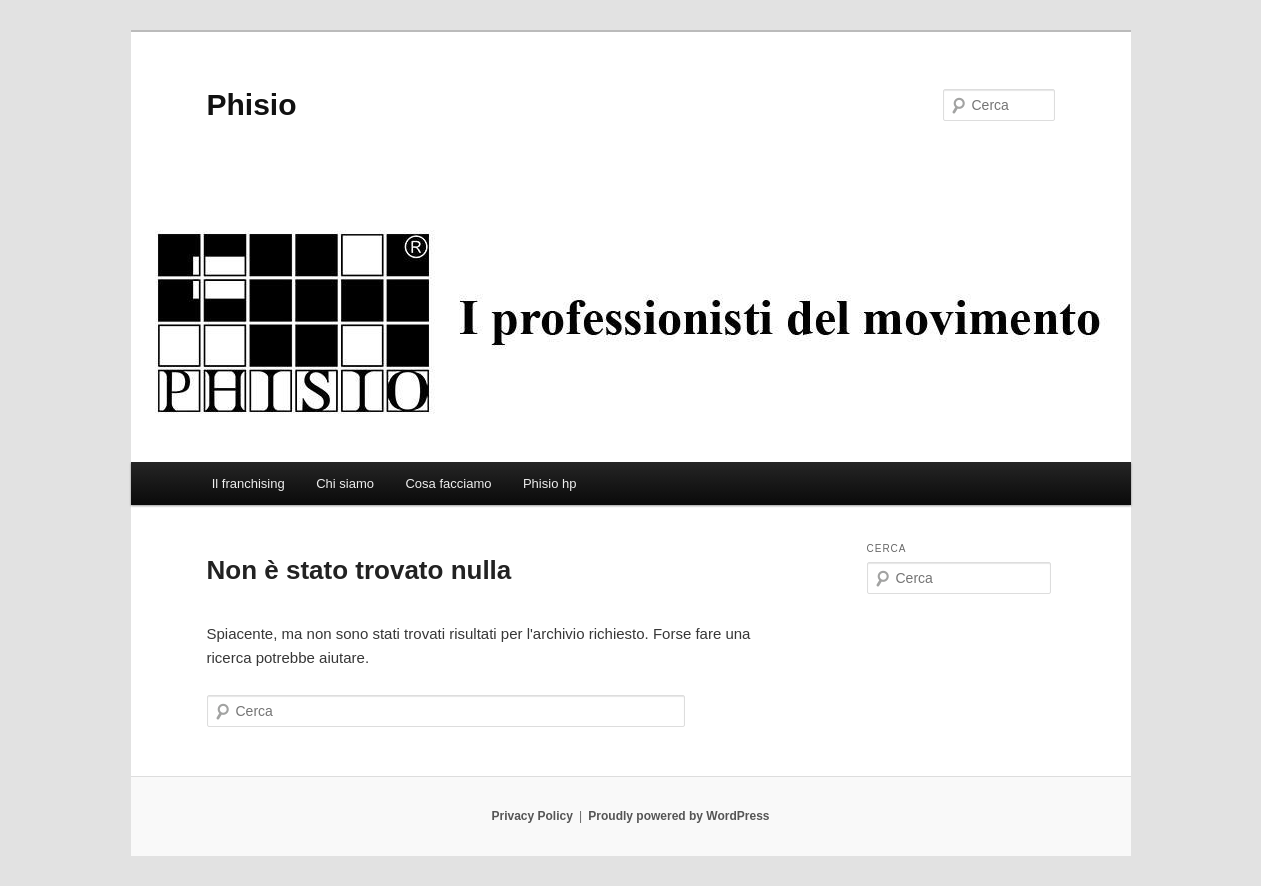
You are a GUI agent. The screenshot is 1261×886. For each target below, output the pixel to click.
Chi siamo (345, 483)
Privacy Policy (531, 816)
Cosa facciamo (448, 483)
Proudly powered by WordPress (678, 816)
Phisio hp (549, 483)
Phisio (252, 104)
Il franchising (248, 483)
